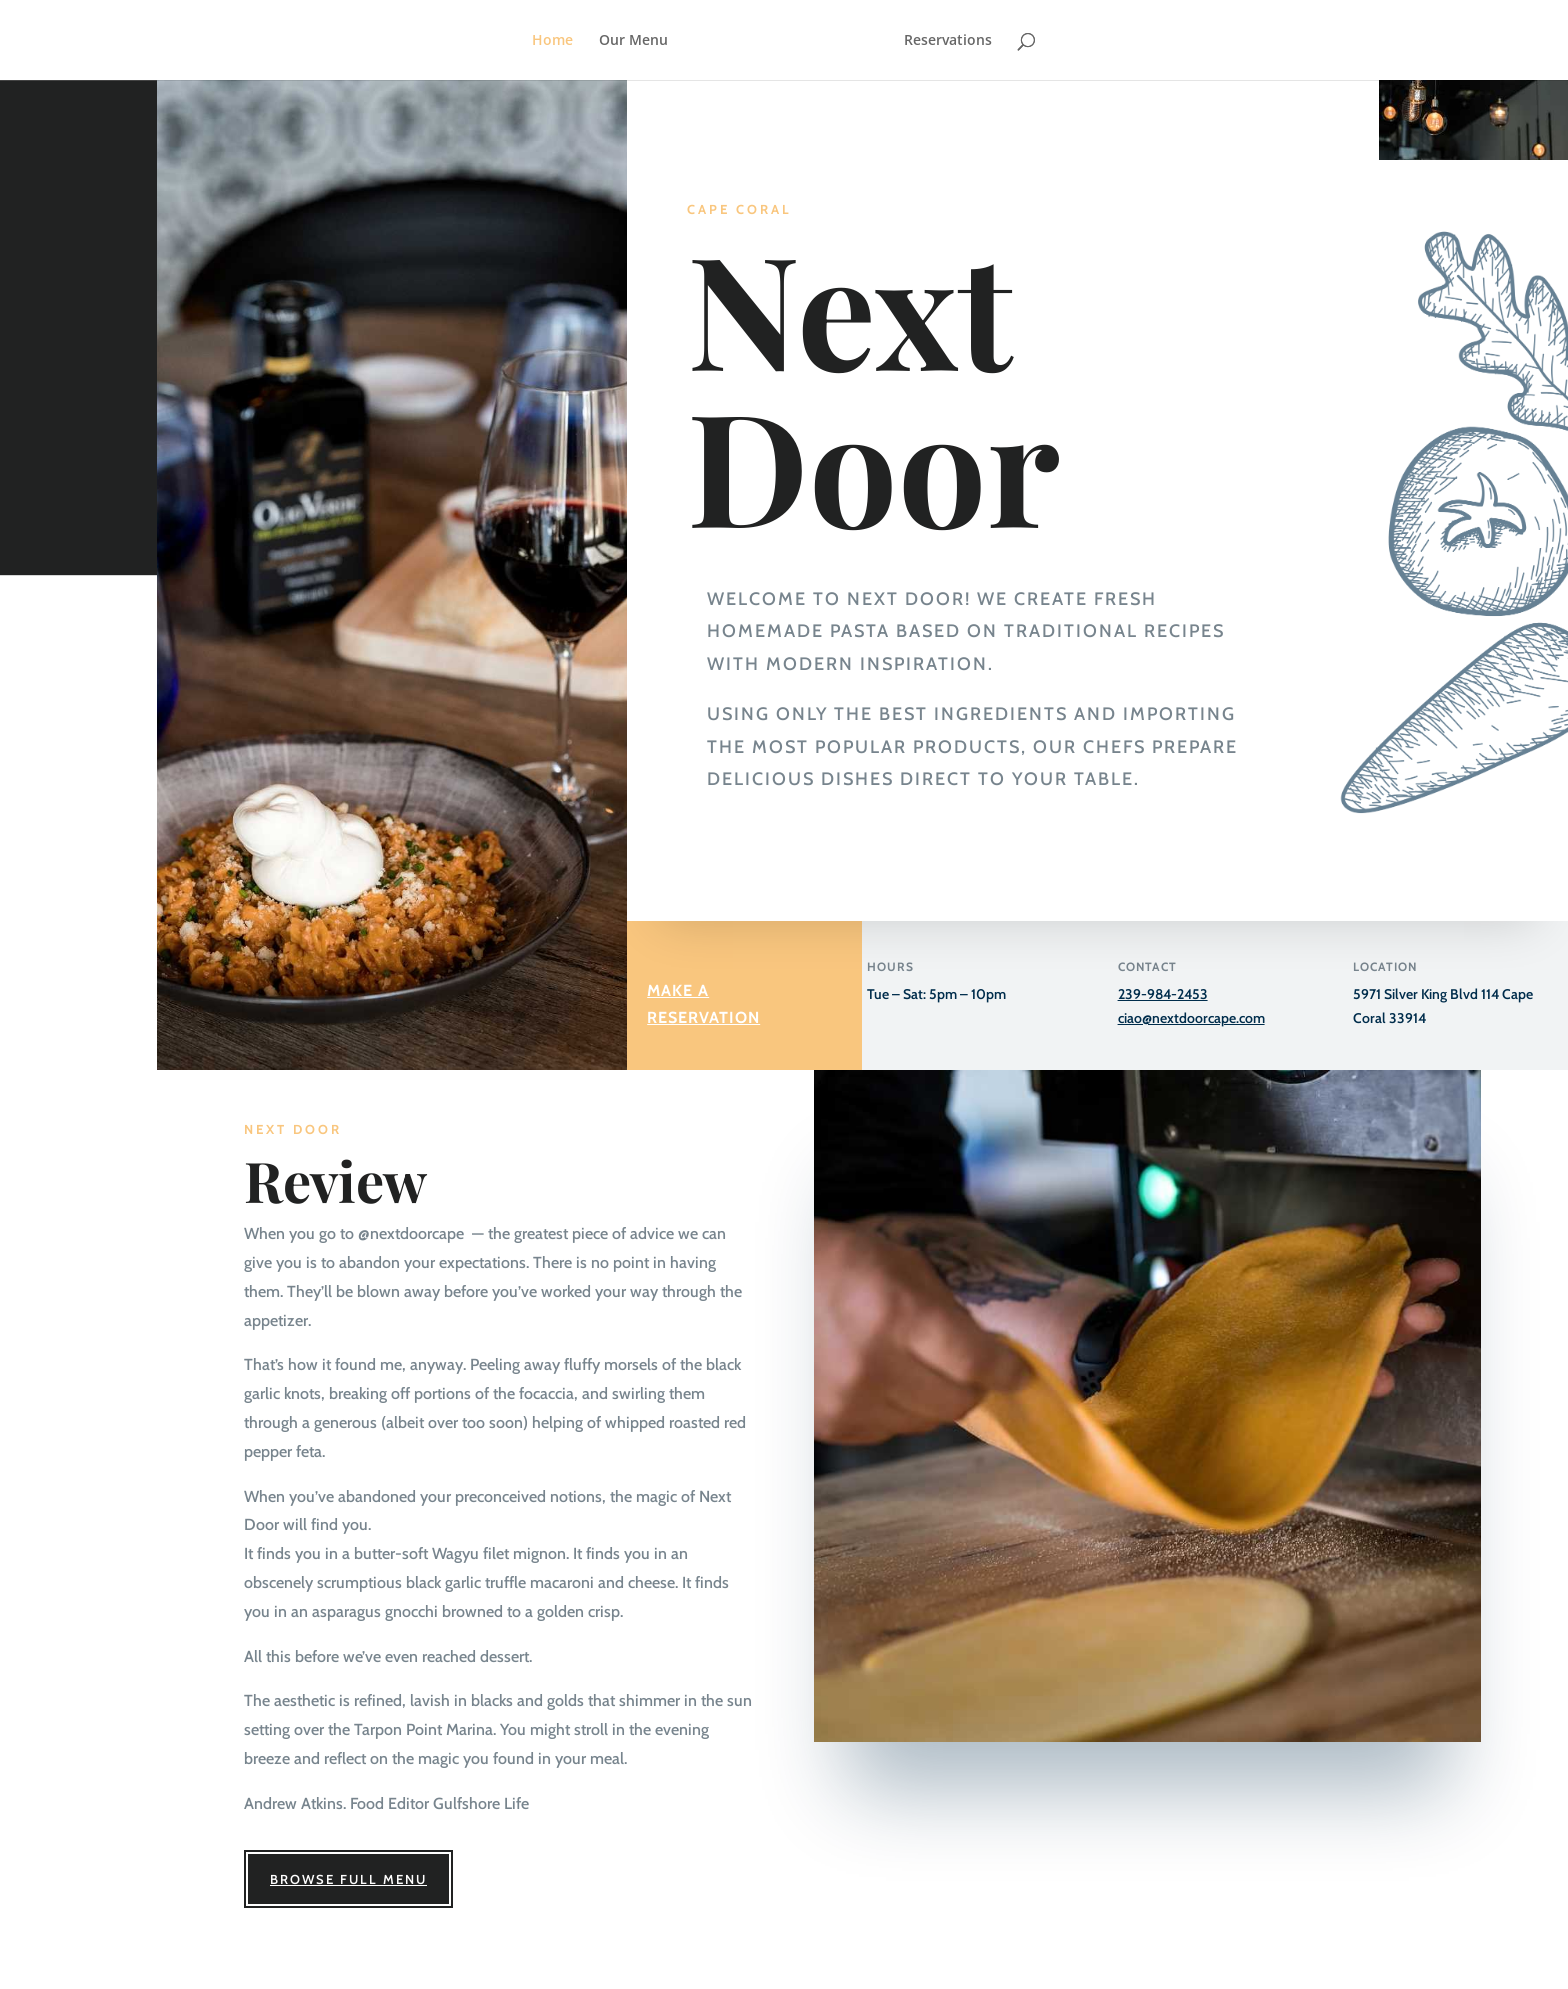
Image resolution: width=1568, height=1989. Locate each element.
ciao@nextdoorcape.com (1191, 1018)
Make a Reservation (703, 1004)
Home (552, 41)
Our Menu (633, 41)
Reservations (948, 41)
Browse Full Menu (348, 1879)
